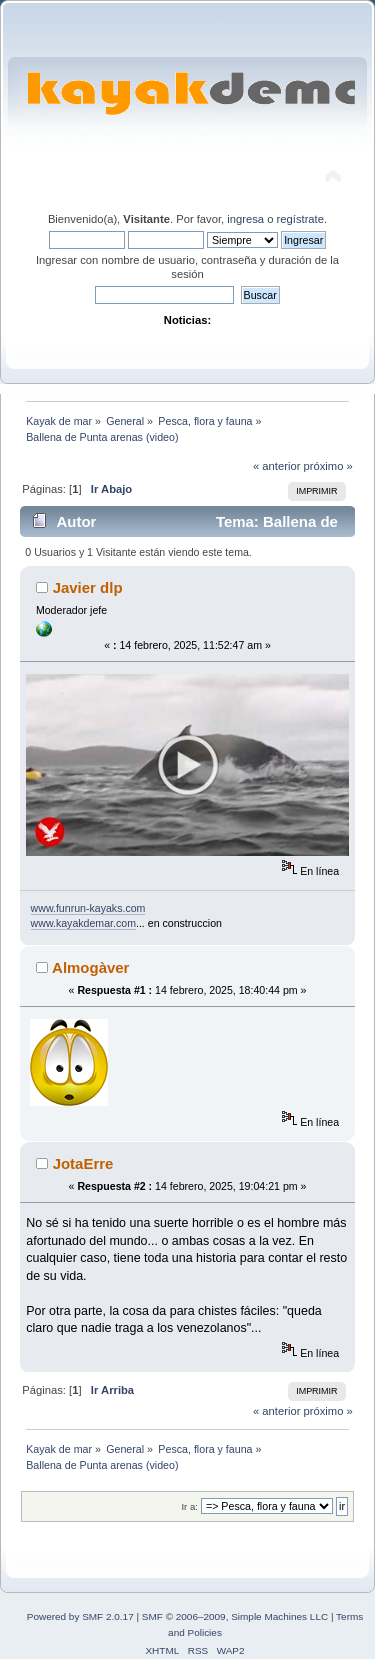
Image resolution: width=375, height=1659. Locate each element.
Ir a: (189, 1506)
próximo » (328, 466)
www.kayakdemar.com (83, 923)
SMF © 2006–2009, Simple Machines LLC (235, 1616)
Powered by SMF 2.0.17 (80, 1616)
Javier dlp (88, 587)
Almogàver (90, 967)
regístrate (300, 219)
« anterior (276, 466)
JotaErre (83, 1163)
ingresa (245, 219)
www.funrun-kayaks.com (88, 908)
